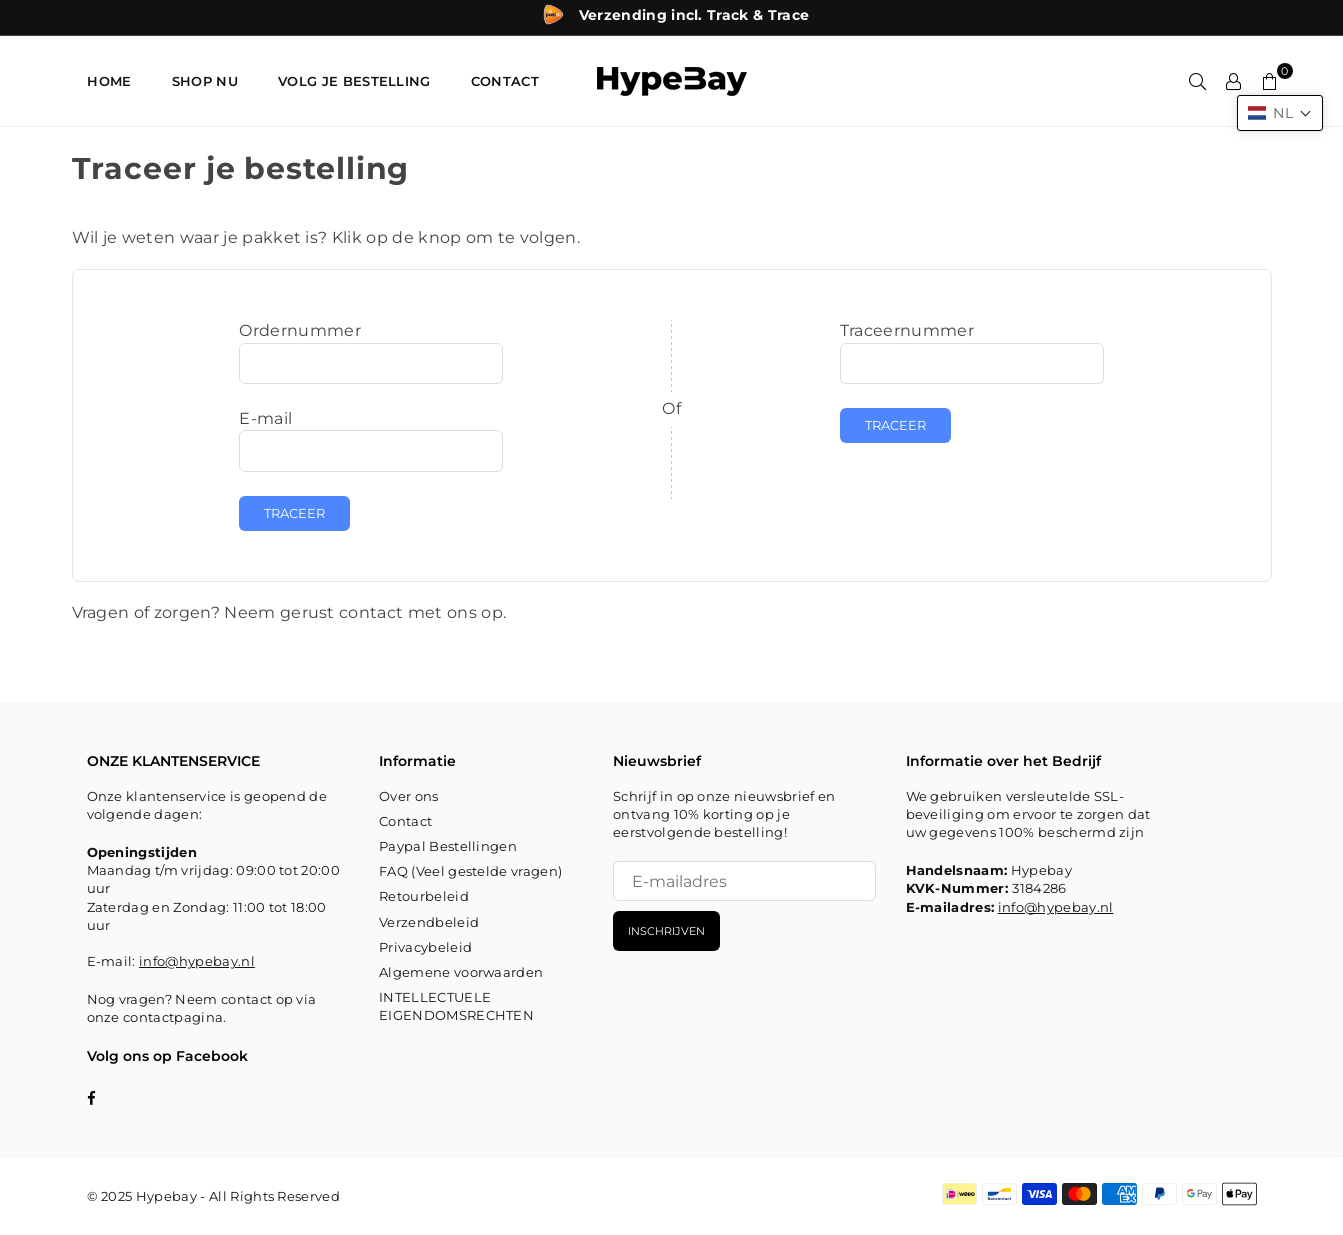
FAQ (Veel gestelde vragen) (470, 871)
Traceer (294, 513)
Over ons (409, 796)
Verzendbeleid (429, 922)
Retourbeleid (424, 896)
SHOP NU (205, 81)
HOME (109, 81)
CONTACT (505, 81)
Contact (405, 821)
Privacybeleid (425, 947)
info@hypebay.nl (197, 961)
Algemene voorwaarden (461, 972)
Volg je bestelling (354, 81)
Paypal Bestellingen (448, 846)
